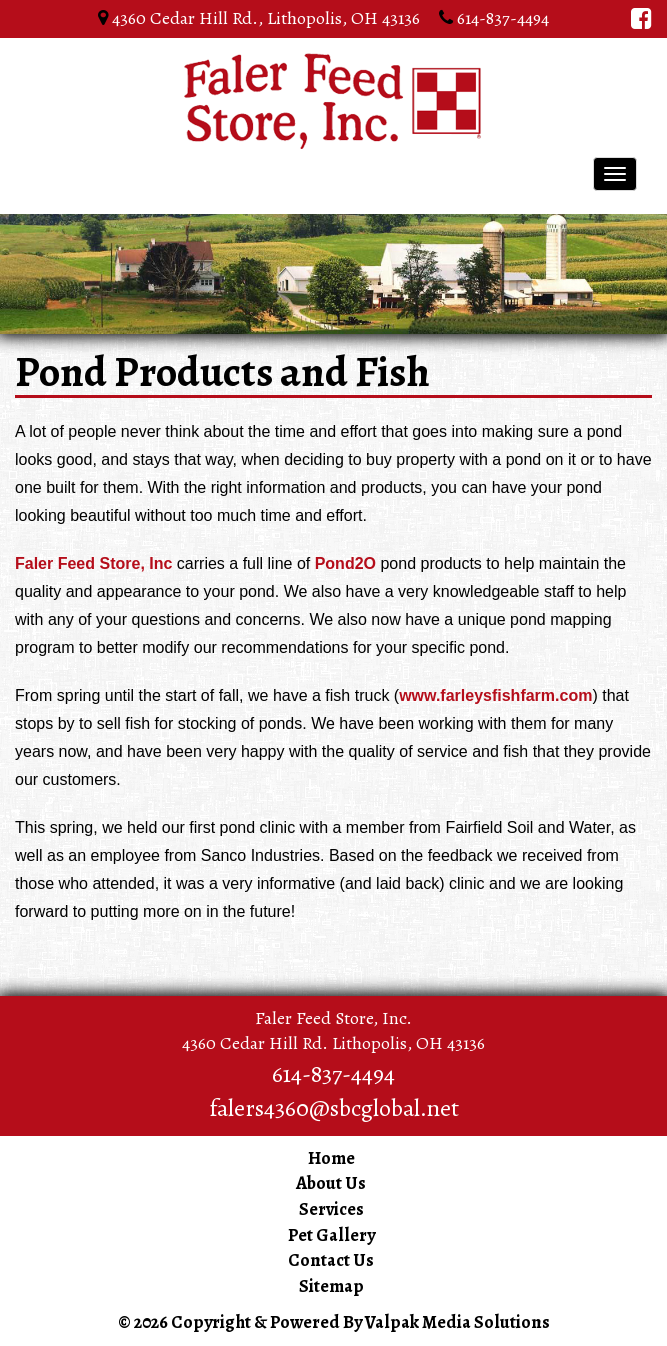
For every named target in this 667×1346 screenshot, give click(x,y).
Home (331, 1158)
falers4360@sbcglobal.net (334, 1108)
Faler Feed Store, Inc (93, 563)
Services (331, 1209)
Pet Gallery (331, 1235)
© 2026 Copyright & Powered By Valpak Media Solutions (334, 1322)
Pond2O (345, 563)
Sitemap (331, 1286)
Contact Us (331, 1260)
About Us (331, 1183)
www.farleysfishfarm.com (495, 695)
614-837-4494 (501, 18)
